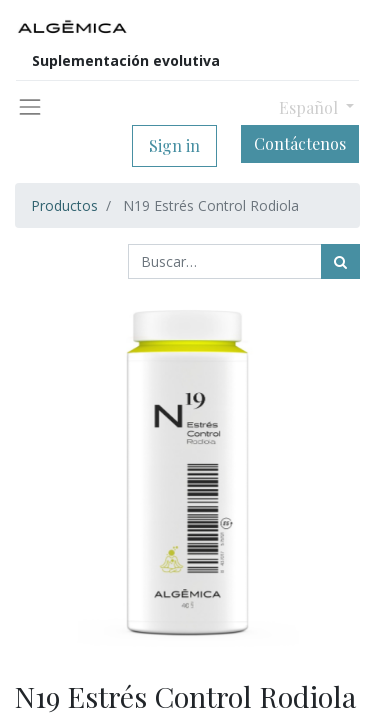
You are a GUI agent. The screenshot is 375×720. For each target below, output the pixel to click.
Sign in (174, 145)
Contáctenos (300, 143)
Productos (64, 205)
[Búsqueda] (340, 261)
